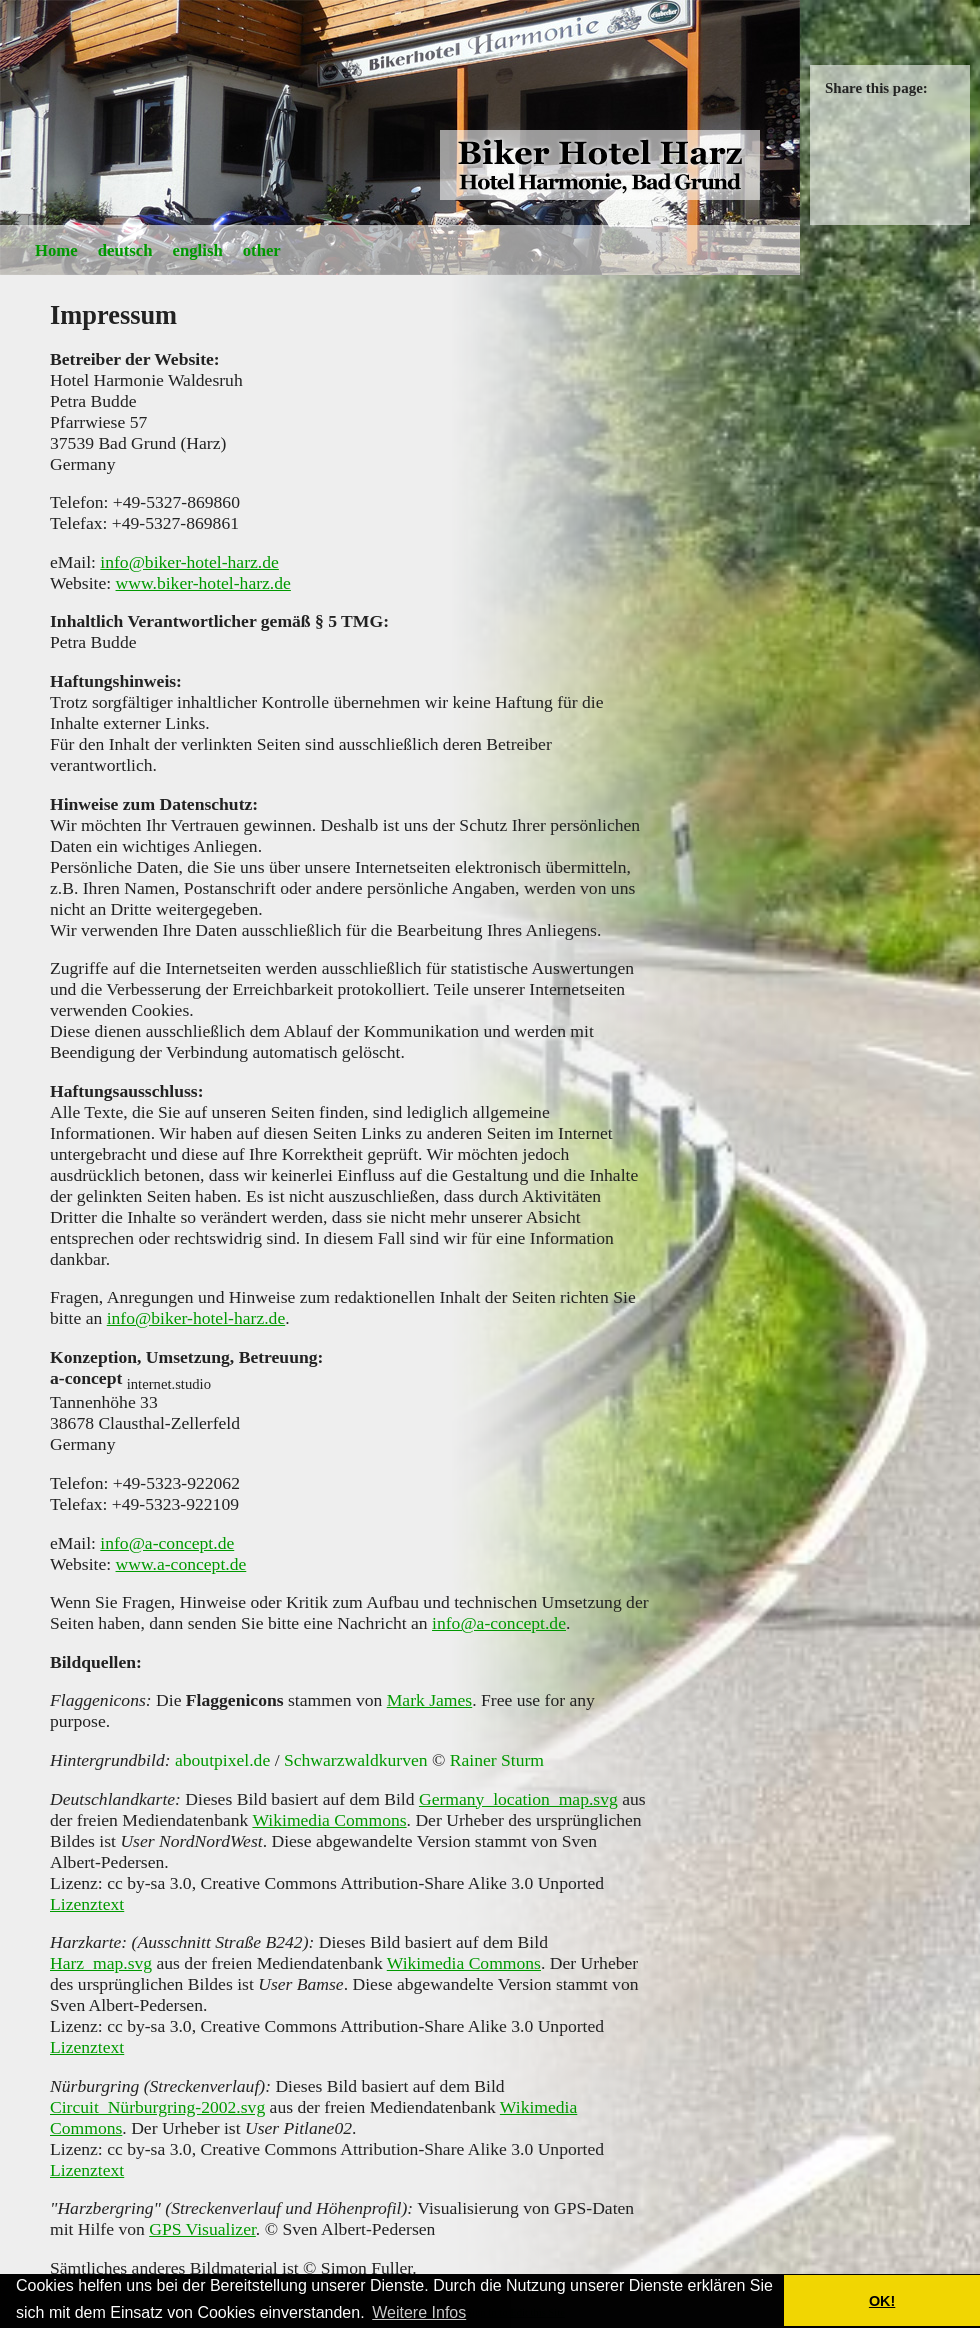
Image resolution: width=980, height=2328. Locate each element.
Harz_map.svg (101, 1963)
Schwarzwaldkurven (356, 1760)
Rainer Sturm (497, 1760)
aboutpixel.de (222, 1760)
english (198, 250)
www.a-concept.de (181, 1564)
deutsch (125, 250)
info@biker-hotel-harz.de (189, 562)
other (262, 250)
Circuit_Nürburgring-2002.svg (157, 2107)
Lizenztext (87, 1904)
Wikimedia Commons (329, 1820)
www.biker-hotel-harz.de (203, 583)
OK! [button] (882, 2301)
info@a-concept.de (167, 1543)
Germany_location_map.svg (518, 1799)
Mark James (430, 1700)
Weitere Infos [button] (419, 2312)
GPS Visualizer (202, 2229)
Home (56, 250)
